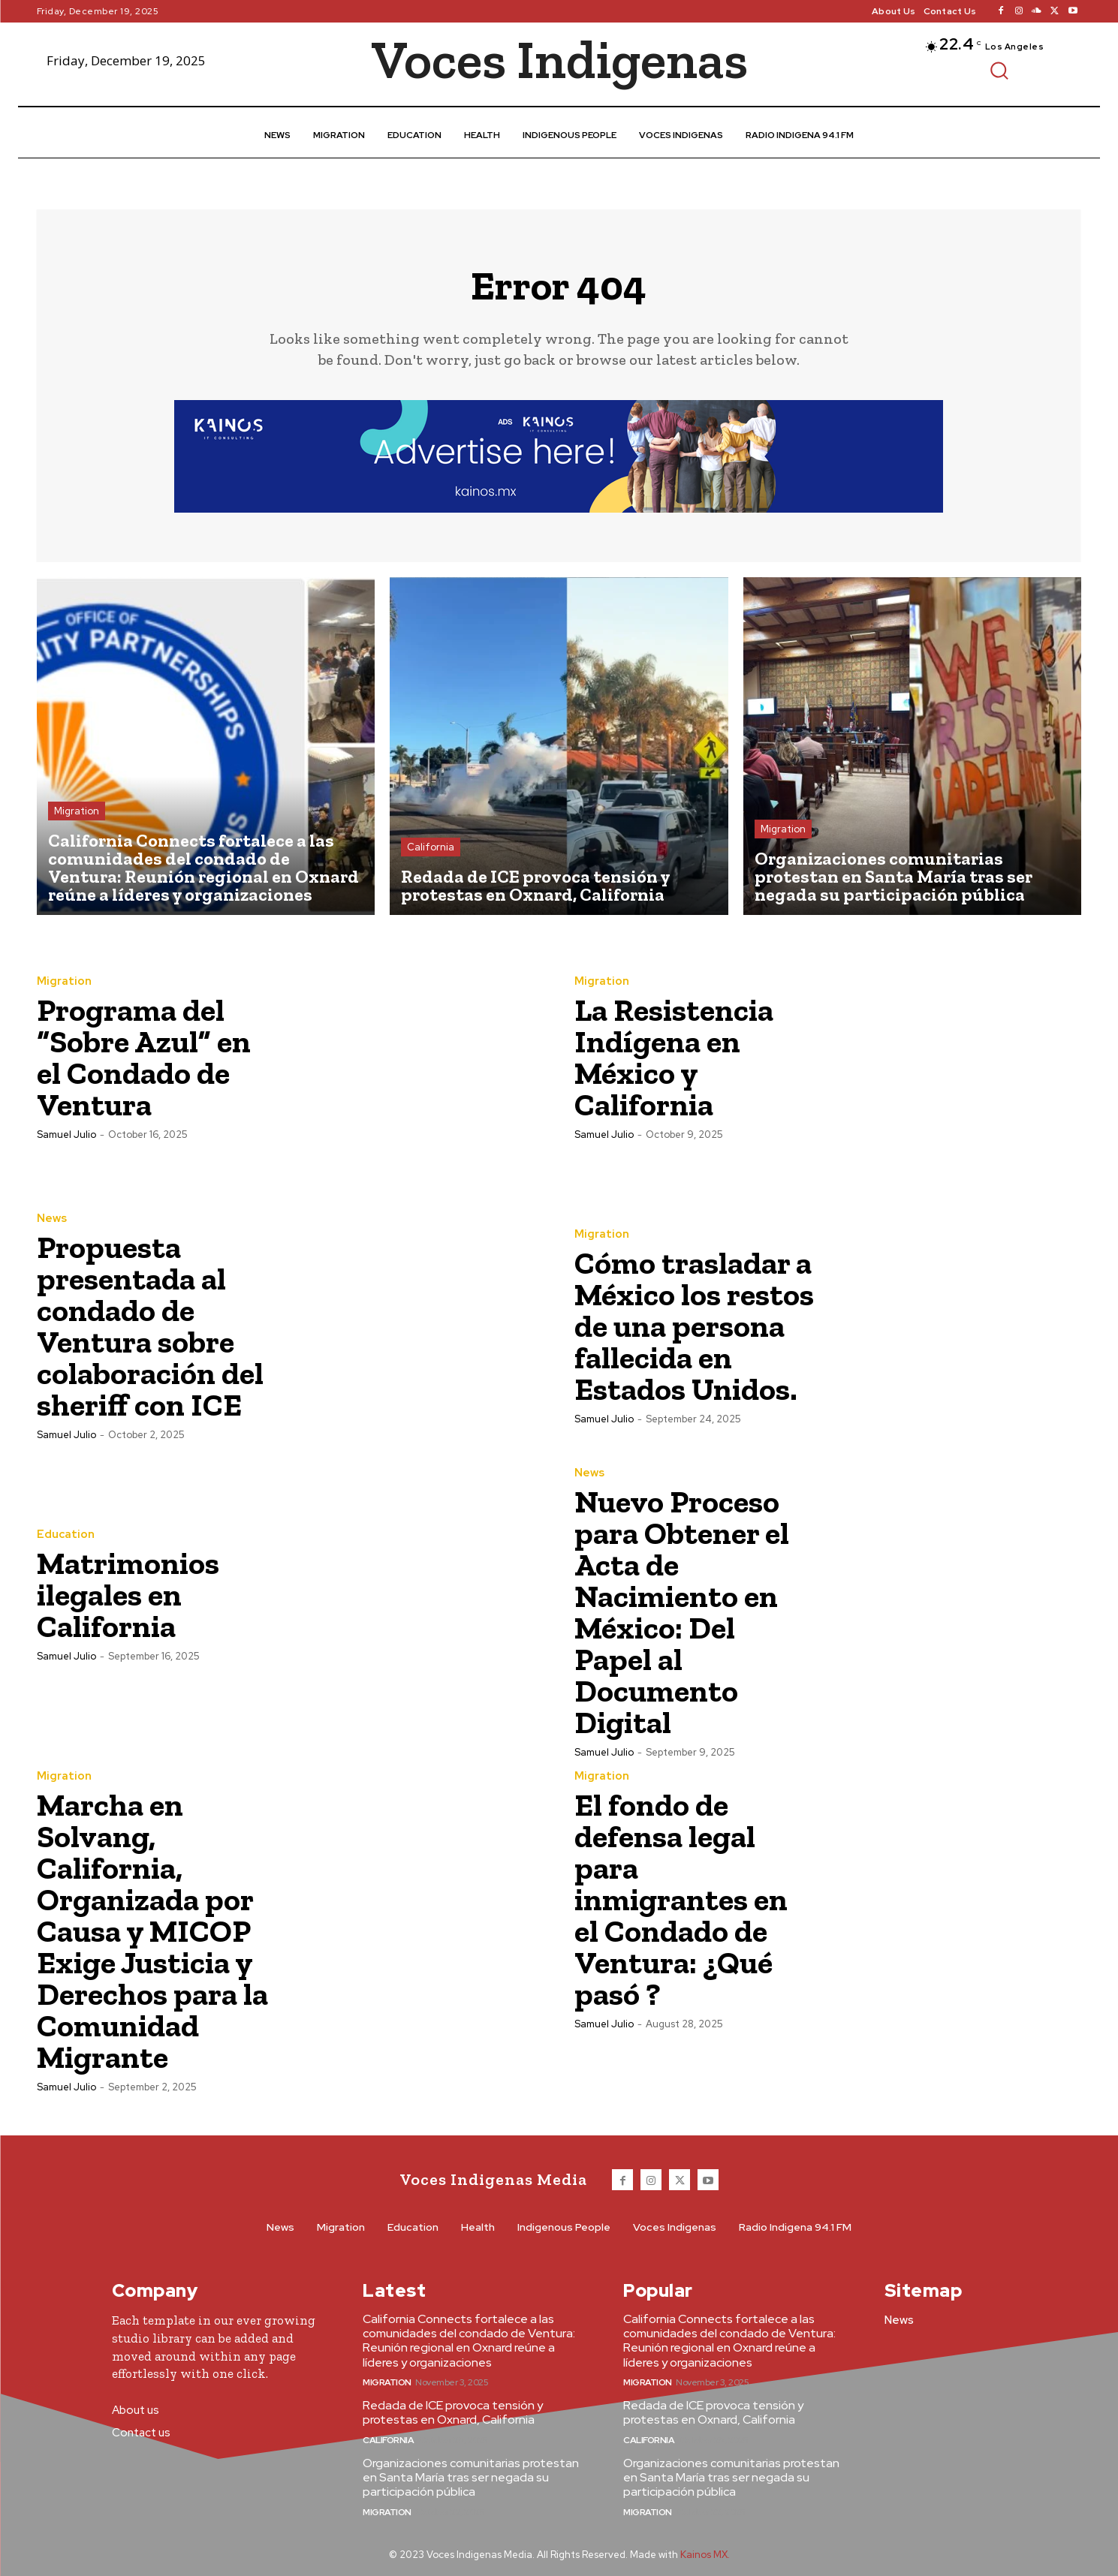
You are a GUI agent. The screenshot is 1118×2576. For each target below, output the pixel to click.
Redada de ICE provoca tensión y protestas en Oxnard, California (453, 2412)
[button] (999, 70)
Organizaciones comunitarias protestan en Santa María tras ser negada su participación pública (471, 2477)
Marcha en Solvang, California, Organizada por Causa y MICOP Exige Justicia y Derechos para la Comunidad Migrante (152, 1931)
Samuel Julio (66, 1134)
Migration (76, 811)
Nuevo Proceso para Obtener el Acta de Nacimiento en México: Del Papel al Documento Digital (681, 1611)
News (52, 1218)
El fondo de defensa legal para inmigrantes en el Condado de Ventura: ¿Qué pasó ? (681, 1899)
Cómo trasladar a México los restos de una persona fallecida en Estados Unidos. (694, 1326)
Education (66, 1534)
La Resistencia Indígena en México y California (673, 1057)
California (430, 847)
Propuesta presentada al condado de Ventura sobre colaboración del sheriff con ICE (150, 1326)
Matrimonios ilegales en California (128, 1594)
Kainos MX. (705, 2554)
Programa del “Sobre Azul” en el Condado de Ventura (144, 1057)
